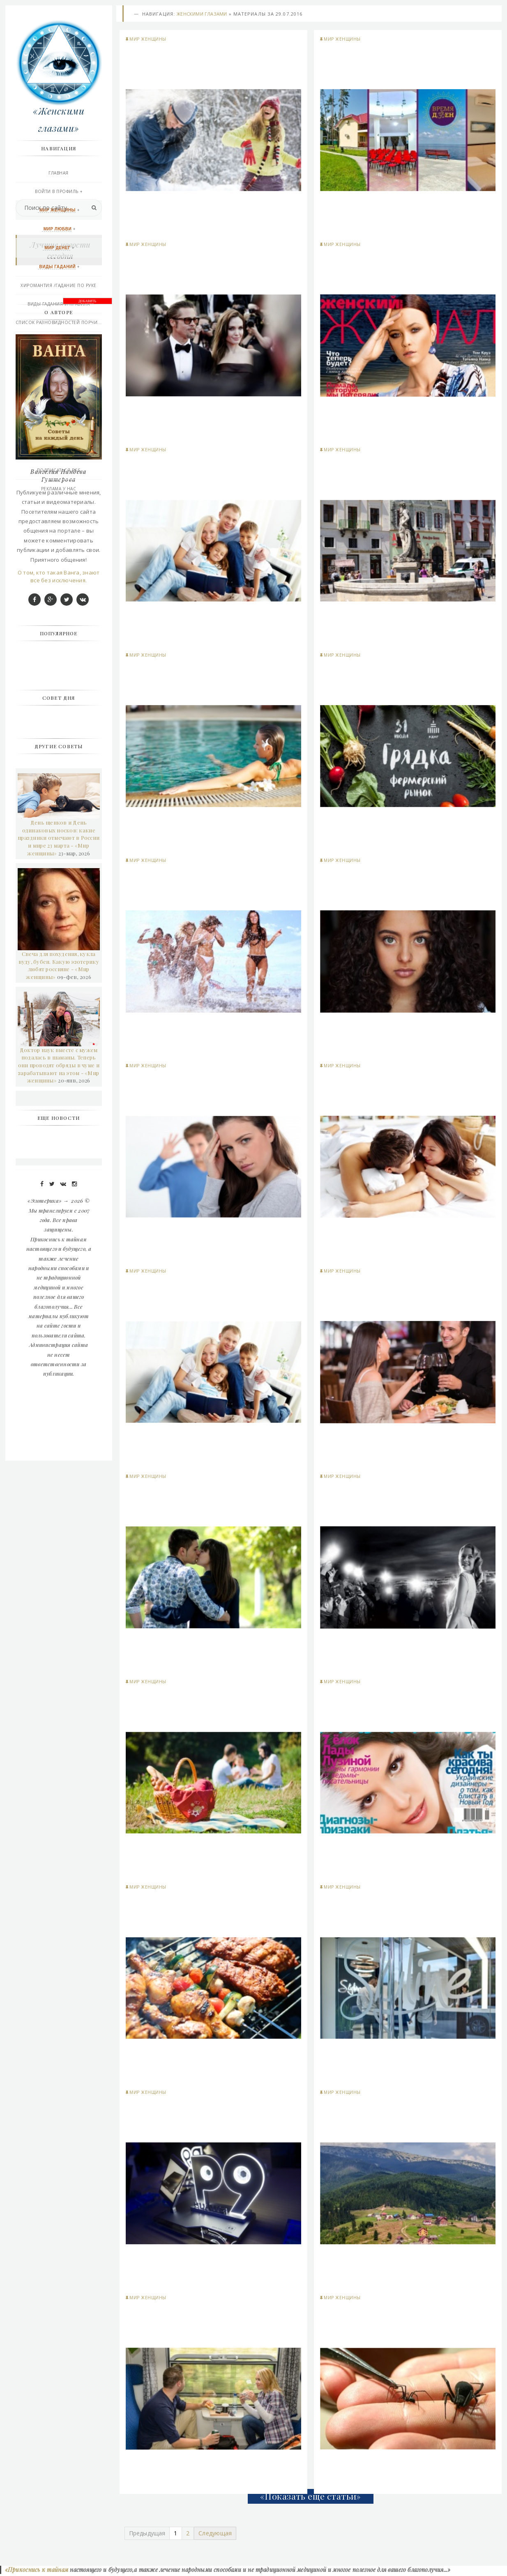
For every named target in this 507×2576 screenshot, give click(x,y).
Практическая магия (59, 342)
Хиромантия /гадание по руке (60, 286)
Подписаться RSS (59, 471)
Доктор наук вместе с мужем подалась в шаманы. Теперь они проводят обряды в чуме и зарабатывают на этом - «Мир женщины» (59, 1374)
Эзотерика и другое (60, 397)
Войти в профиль (58, 192)
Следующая (216, 2534)
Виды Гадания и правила (60, 305)
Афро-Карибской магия (60, 378)
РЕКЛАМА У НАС (59, 489)
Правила (59, 434)
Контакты (59, 415)
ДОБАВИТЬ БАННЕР (88, 611)
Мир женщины (148, 40)
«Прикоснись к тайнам (35, 2572)
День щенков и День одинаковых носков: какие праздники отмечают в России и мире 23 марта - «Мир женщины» (59, 1147)
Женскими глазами (202, 14)
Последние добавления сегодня (59, 452)
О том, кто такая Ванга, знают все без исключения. (59, 886)
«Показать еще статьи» (310, 2496)
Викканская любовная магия (60, 360)
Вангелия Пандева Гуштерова (60, 785)
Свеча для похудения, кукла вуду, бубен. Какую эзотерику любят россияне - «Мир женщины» (59, 1275)
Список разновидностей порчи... (59, 323)
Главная (60, 174)
